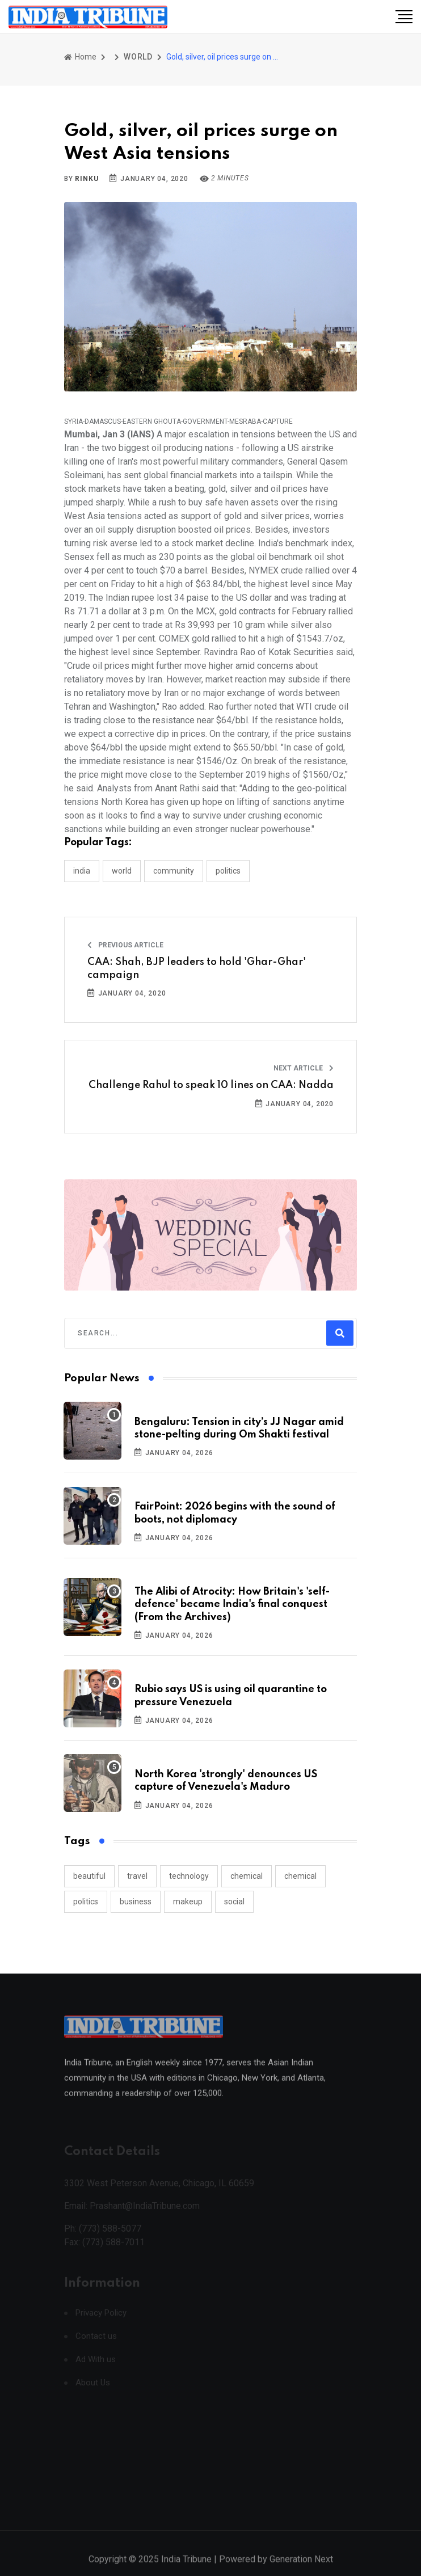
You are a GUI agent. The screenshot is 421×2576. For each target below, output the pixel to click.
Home (80, 56)
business (135, 1901)
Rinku (86, 179)
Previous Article (125, 945)
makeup (188, 1901)
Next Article (303, 1068)
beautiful (89, 1876)
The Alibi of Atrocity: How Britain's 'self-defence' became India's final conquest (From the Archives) (232, 1604)
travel (137, 1876)
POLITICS (228, 870)
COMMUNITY (173, 870)
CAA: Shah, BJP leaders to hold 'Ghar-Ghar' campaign (196, 968)
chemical (246, 1876)
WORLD (138, 56)
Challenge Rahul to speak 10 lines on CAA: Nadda (211, 1085)
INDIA (81, 870)
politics (85, 1901)
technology (189, 1876)
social (234, 1901)
